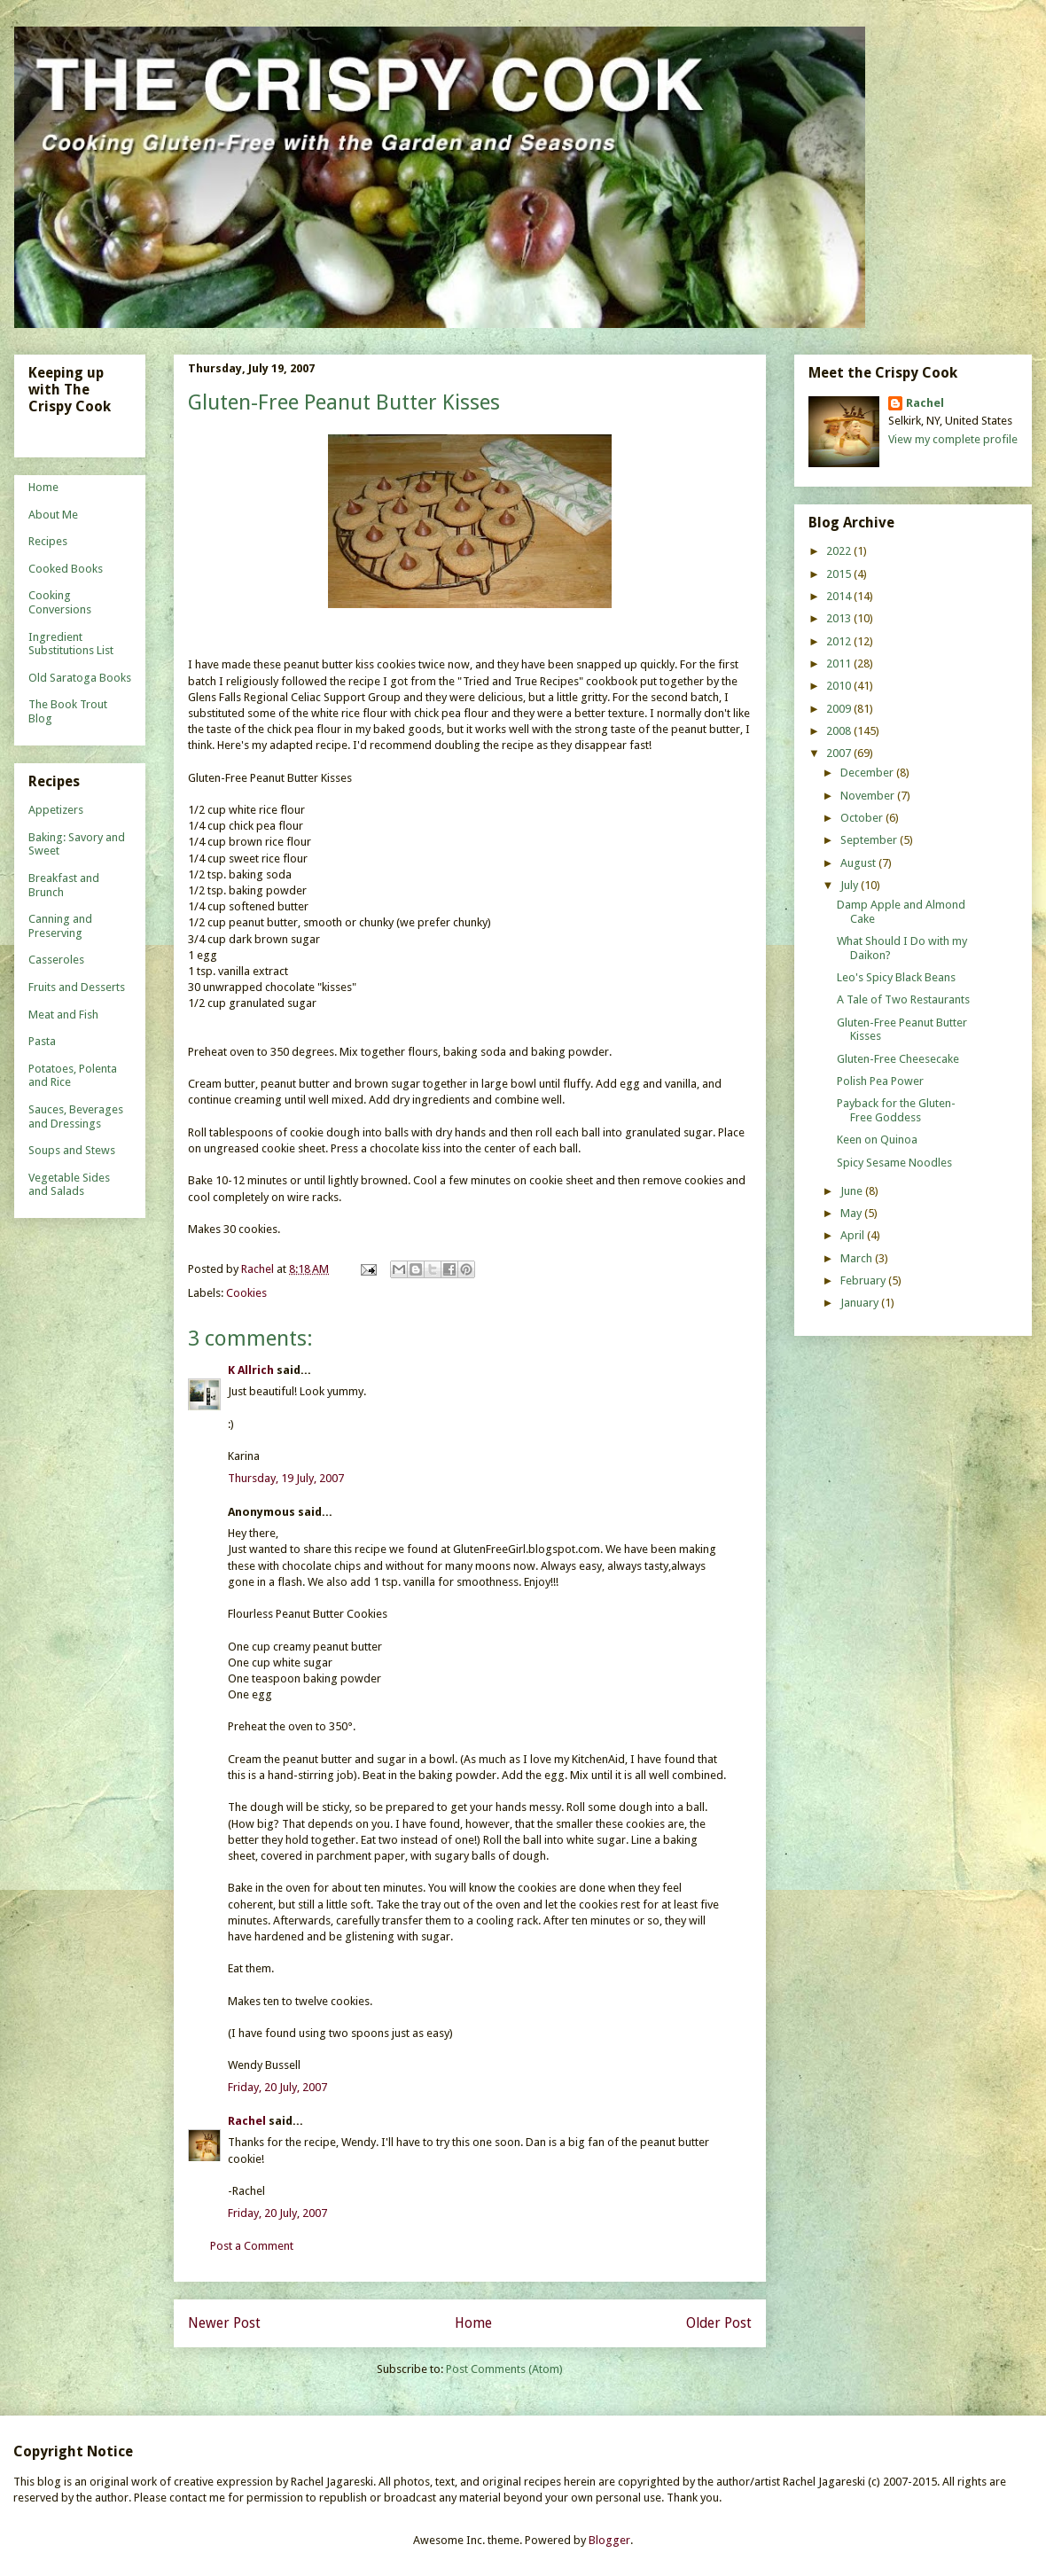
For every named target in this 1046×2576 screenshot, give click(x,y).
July (850, 885)
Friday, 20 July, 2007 (277, 2087)
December (868, 772)
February (864, 1280)
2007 (840, 753)
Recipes (47, 541)
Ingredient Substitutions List (70, 644)
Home (473, 2322)
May (852, 1213)
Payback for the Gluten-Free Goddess (896, 1110)
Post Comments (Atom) (504, 2369)
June (852, 1191)
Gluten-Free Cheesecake (898, 1059)
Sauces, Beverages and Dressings (75, 1116)
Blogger (609, 2540)
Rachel (247, 2120)
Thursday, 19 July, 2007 (286, 1478)
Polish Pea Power (880, 1081)
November (868, 795)
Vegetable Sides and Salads (69, 1184)
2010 (840, 685)
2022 (840, 551)
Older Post (719, 2322)
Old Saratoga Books (79, 677)
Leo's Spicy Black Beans (896, 977)
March (857, 1258)
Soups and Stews (71, 1150)
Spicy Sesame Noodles (894, 1162)
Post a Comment (251, 2245)
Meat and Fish (63, 1014)
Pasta (42, 1041)
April (853, 1235)
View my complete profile (953, 439)
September (870, 840)
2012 (840, 641)
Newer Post (224, 2322)
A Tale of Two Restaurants (903, 999)
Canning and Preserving (60, 926)
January (860, 1302)
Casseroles (56, 959)
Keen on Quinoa (877, 1139)
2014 (840, 596)
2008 (840, 731)
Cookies (246, 1293)
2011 (840, 663)
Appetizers (55, 809)
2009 (840, 708)
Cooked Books (65, 568)
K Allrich (251, 1370)
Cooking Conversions (59, 602)
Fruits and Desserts (76, 987)
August (859, 863)
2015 (840, 574)
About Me (53, 514)
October (863, 817)
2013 (840, 618)
